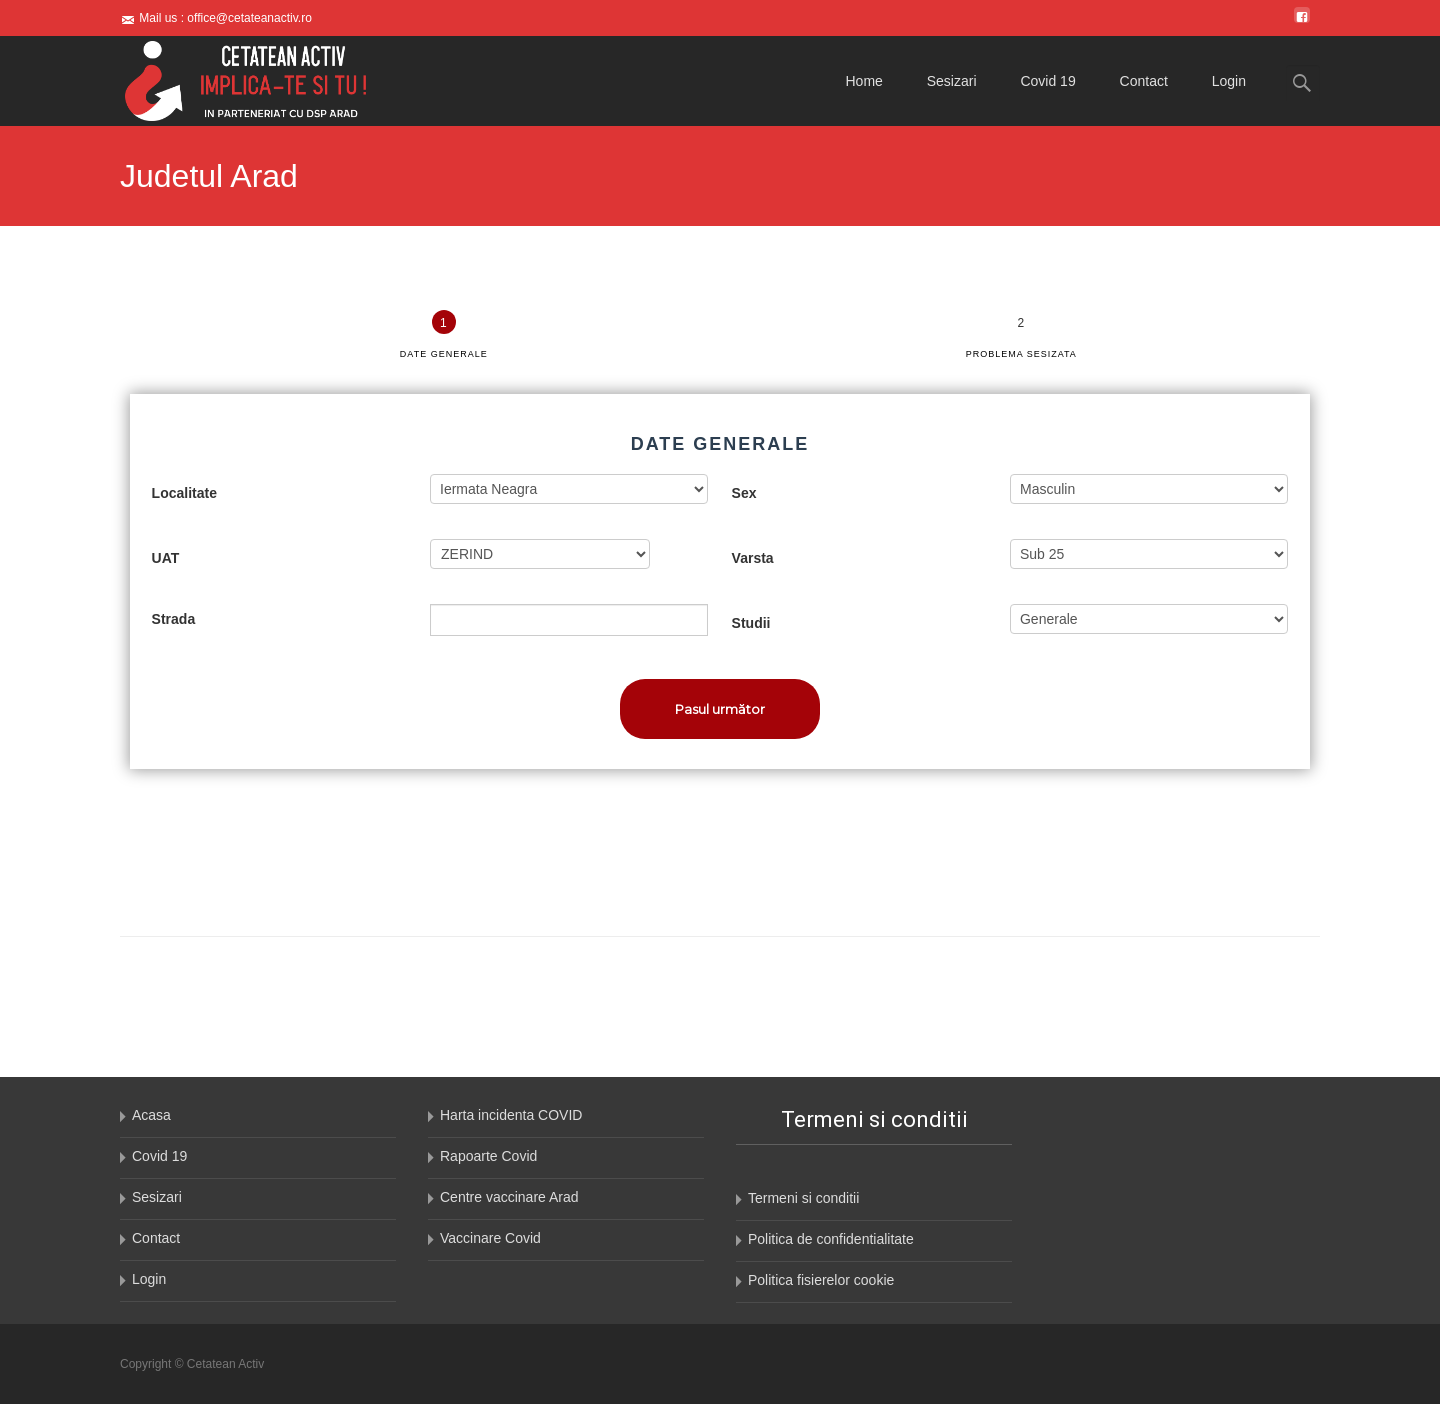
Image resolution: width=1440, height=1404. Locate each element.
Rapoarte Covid (488, 1156)
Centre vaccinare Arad (509, 1197)
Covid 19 (1047, 81)
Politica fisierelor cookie (821, 1280)
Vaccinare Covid (490, 1238)
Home (864, 81)
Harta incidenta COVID (511, 1115)
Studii (751, 623)
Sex (744, 493)
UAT (166, 558)
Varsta (753, 558)
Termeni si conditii (803, 1198)
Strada (174, 619)
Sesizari (952, 81)
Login (1229, 81)
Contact (1144, 81)
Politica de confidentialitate (831, 1239)
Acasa (151, 1115)
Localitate (184, 493)
